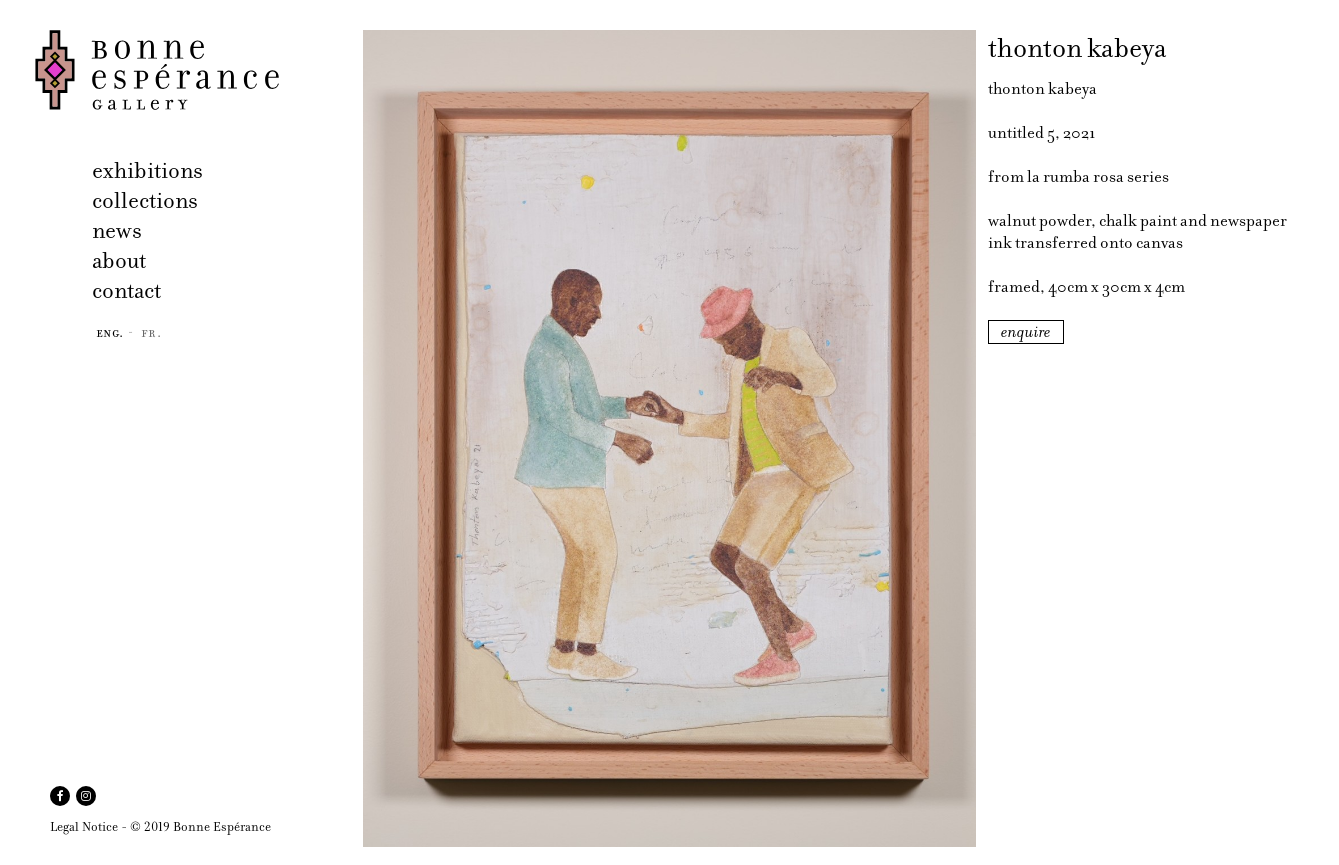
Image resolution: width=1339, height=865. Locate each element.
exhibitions (147, 170)
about (119, 260)
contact (126, 290)
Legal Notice (84, 826)
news (117, 230)
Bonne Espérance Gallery (193, 70)
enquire (1026, 332)
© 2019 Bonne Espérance (200, 826)
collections (145, 200)
